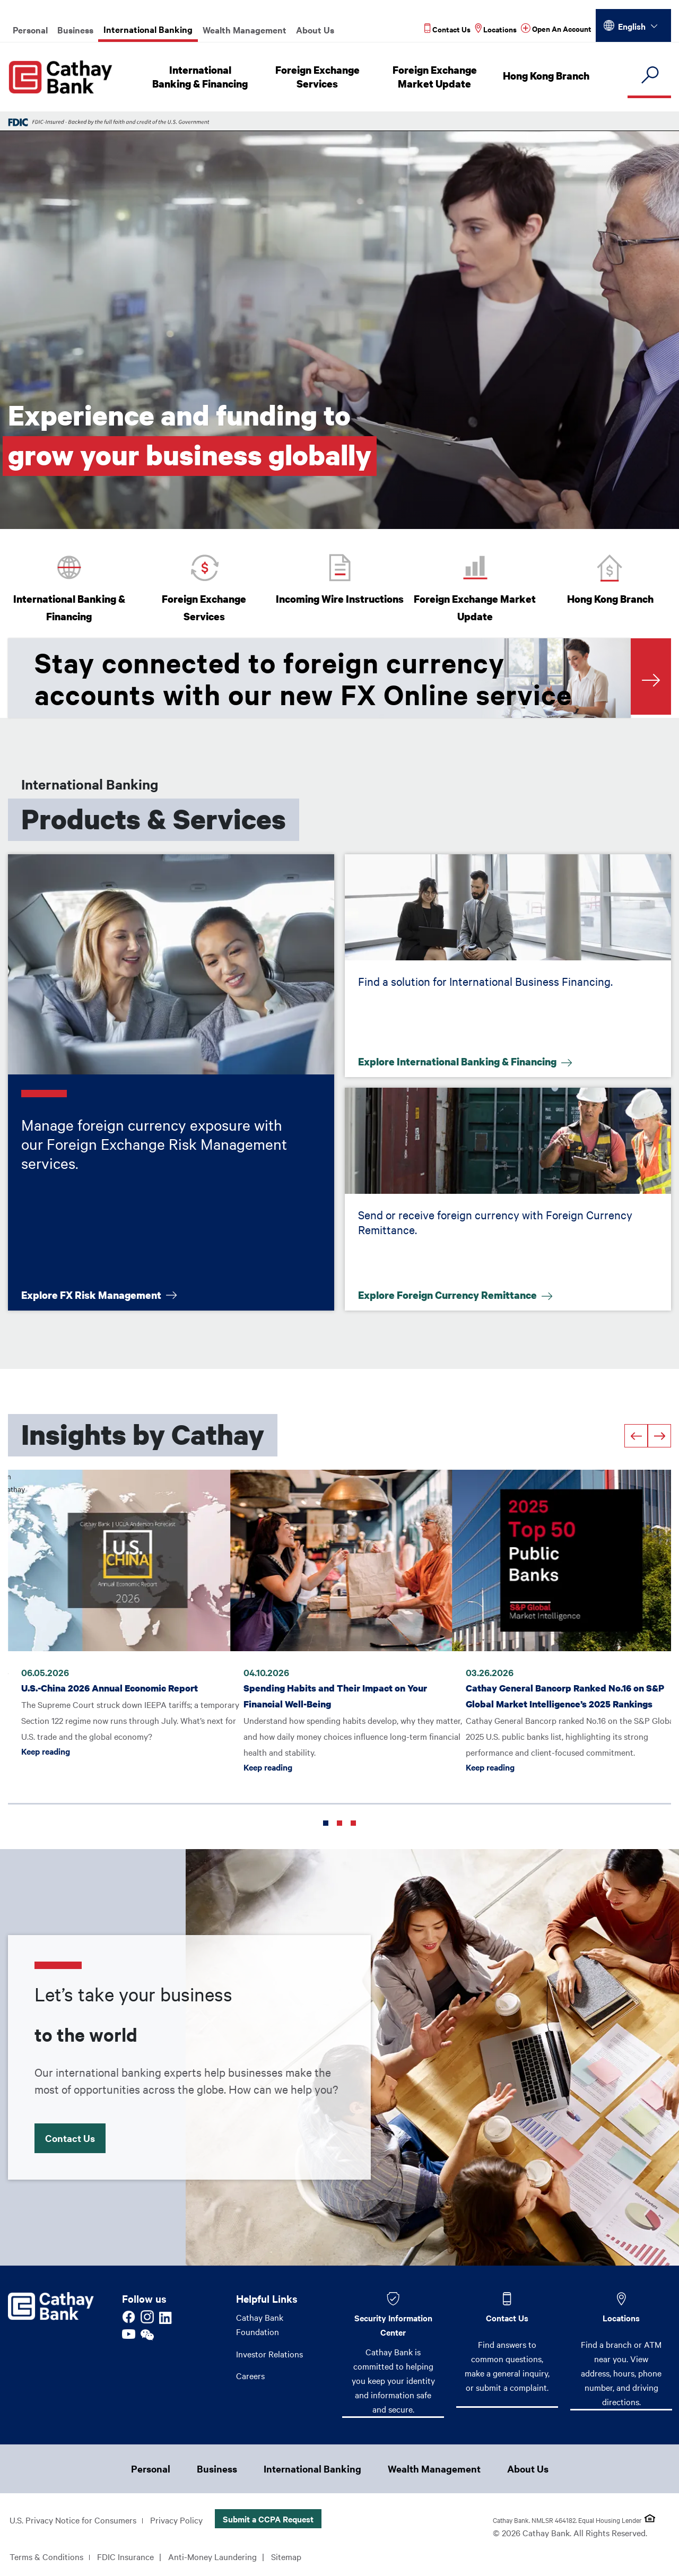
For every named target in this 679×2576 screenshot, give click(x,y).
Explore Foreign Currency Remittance (448, 1294)
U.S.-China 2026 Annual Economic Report (109, 1665)
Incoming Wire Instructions (340, 598)
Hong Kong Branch (547, 76)
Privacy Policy (176, 2520)
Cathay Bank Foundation (259, 2324)
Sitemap (286, 2557)
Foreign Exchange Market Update (435, 77)
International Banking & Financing (201, 77)
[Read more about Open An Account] (556, 28)
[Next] (659, 1435)
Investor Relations (269, 2354)
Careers (250, 2376)
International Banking (148, 29)
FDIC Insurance (125, 2557)
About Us (315, 29)
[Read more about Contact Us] (447, 28)
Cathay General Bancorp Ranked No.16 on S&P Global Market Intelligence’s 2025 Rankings (555, 1681)
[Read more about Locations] (496, 28)
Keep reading (45, 1744)
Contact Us (76, 2134)
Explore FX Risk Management (92, 1294)
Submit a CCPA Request (268, 2519)
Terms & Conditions (46, 2557)
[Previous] (636, 1435)
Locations (621, 2317)
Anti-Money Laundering (212, 2557)
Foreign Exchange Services (318, 77)
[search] (649, 75)
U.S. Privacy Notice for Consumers (73, 2520)
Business (75, 29)
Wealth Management (244, 29)
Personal (30, 29)
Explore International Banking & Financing (458, 1060)
